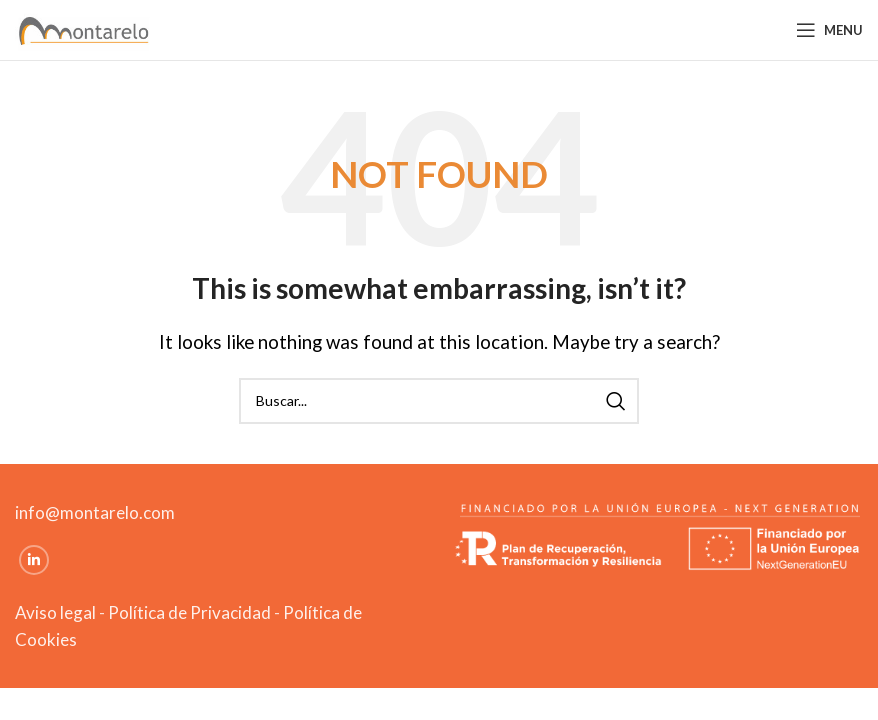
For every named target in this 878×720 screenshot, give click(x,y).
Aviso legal (55, 612)
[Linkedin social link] (34, 560)
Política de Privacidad (189, 612)
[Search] (439, 401)
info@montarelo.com (95, 512)
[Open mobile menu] (829, 30)
